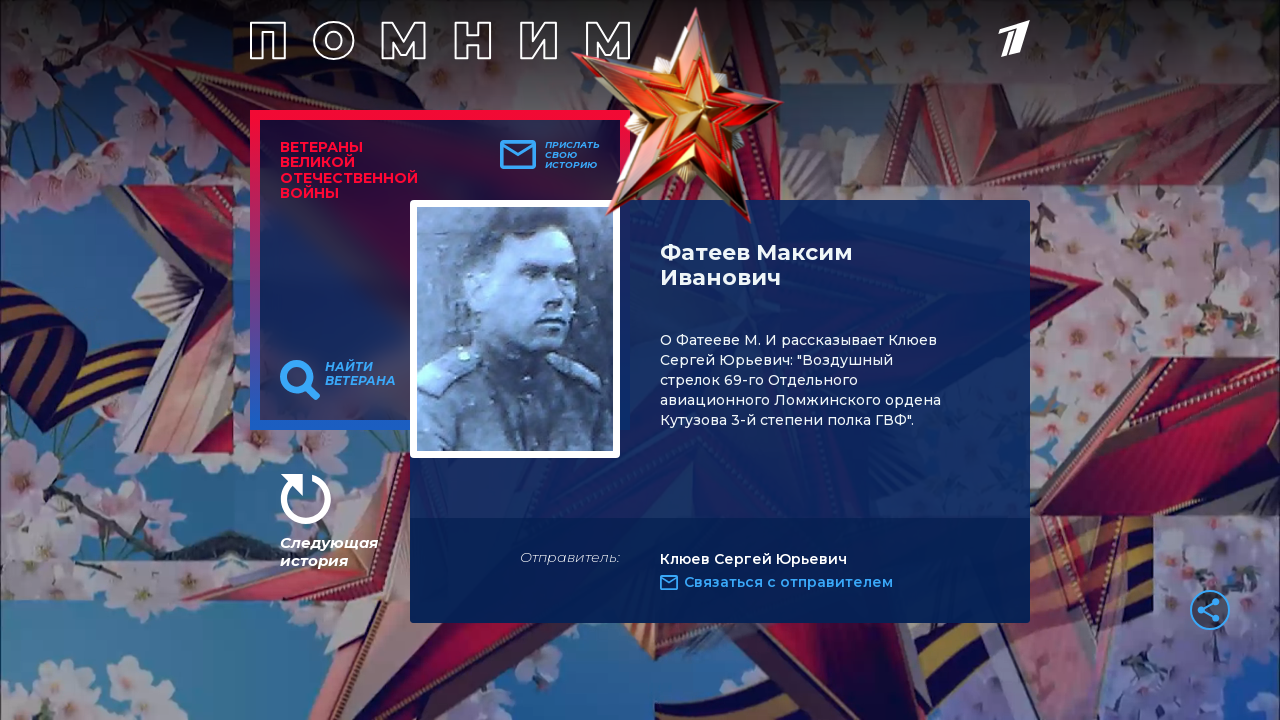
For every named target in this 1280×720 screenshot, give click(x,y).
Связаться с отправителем (788, 582)
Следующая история (329, 551)
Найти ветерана (360, 374)
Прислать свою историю (572, 155)
